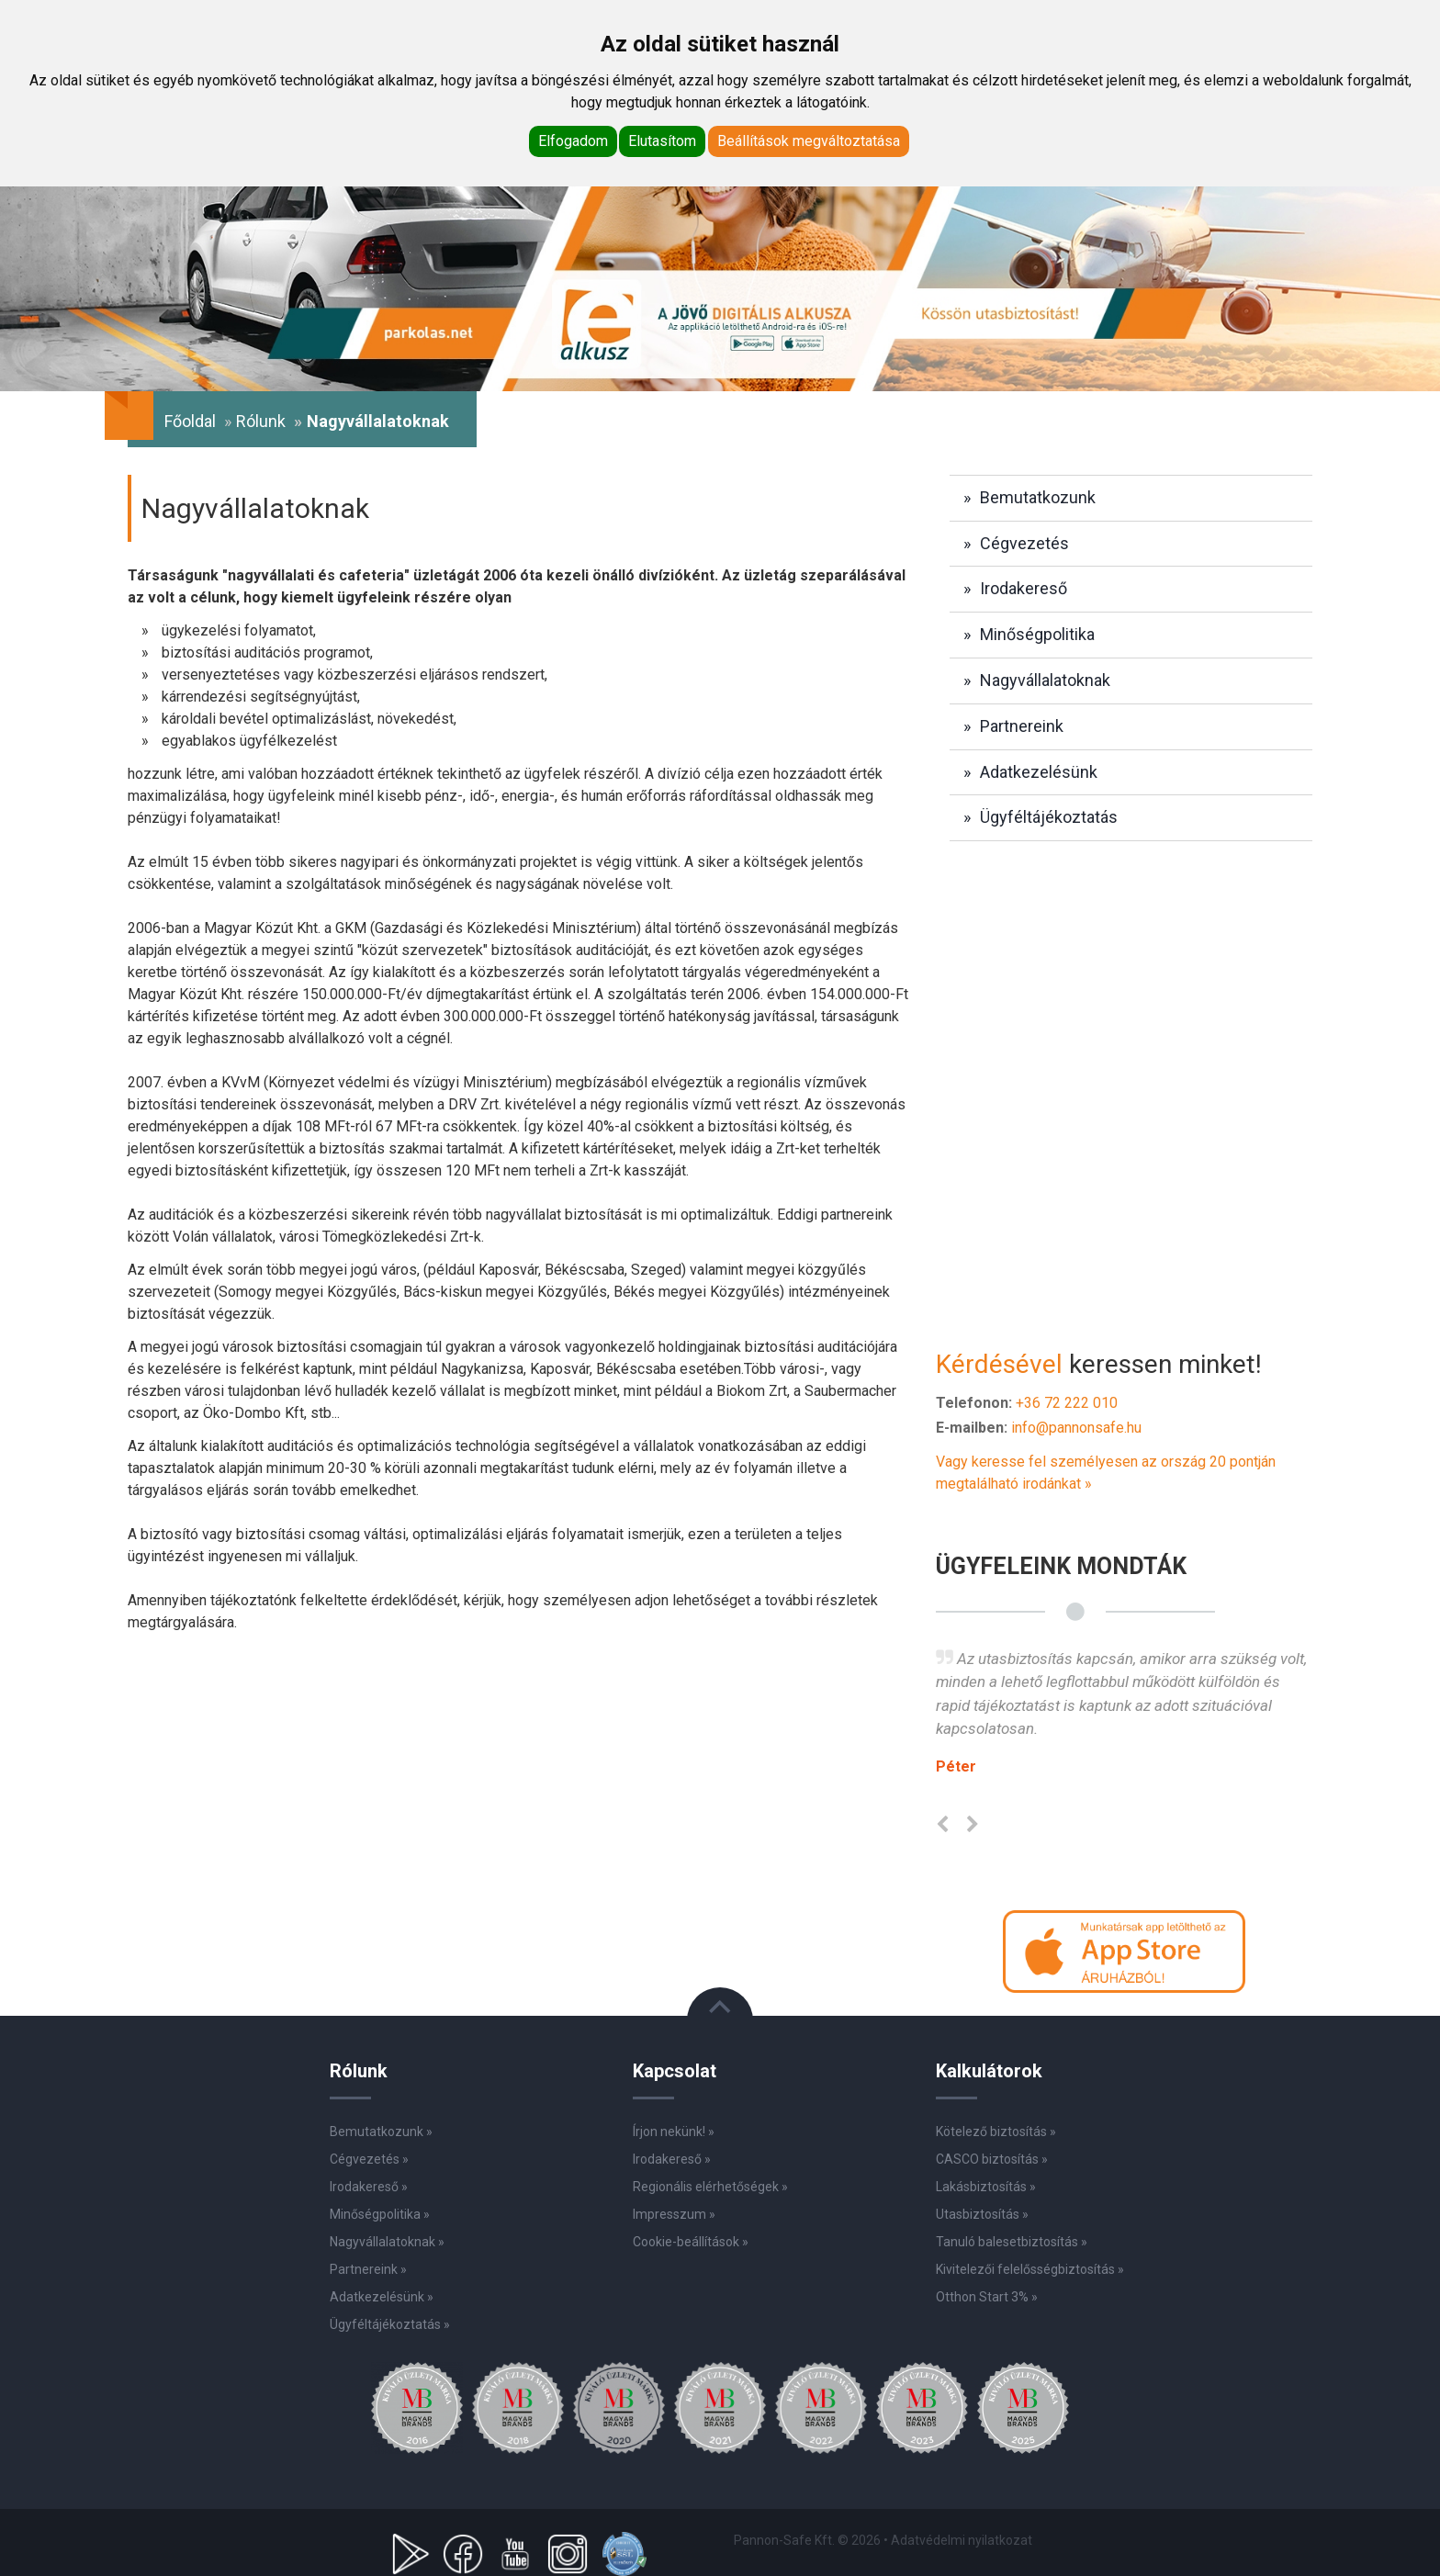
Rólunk (261, 421)
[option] (1124, 1720)
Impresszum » (674, 2214)
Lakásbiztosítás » (986, 2186)
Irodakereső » (672, 2159)
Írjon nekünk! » (673, 2131)
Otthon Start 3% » (987, 2296)
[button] (1123, 1951)
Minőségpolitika (1037, 634)
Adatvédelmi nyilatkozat (961, 2540)
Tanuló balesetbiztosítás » (1011, 2241)
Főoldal (190, 421)
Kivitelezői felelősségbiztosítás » (1030, 2269)
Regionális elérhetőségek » (710, 2186)
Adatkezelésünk (1038, 772)
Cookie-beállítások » (690, 2241)
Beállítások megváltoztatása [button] (808, 141)
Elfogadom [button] (573, 141)
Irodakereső (1023, 588)
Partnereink (1021, 726)
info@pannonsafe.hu (1076, 1427)
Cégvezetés (1024, 543)
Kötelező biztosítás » (996, 2131)
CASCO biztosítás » (992, 2159)
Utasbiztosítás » (982, 2214)
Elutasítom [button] (662, 141)
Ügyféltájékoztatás (1049, 817)
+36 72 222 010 (1067, 1403)
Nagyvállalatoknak (1045, 680)
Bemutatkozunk (1038, 497)
